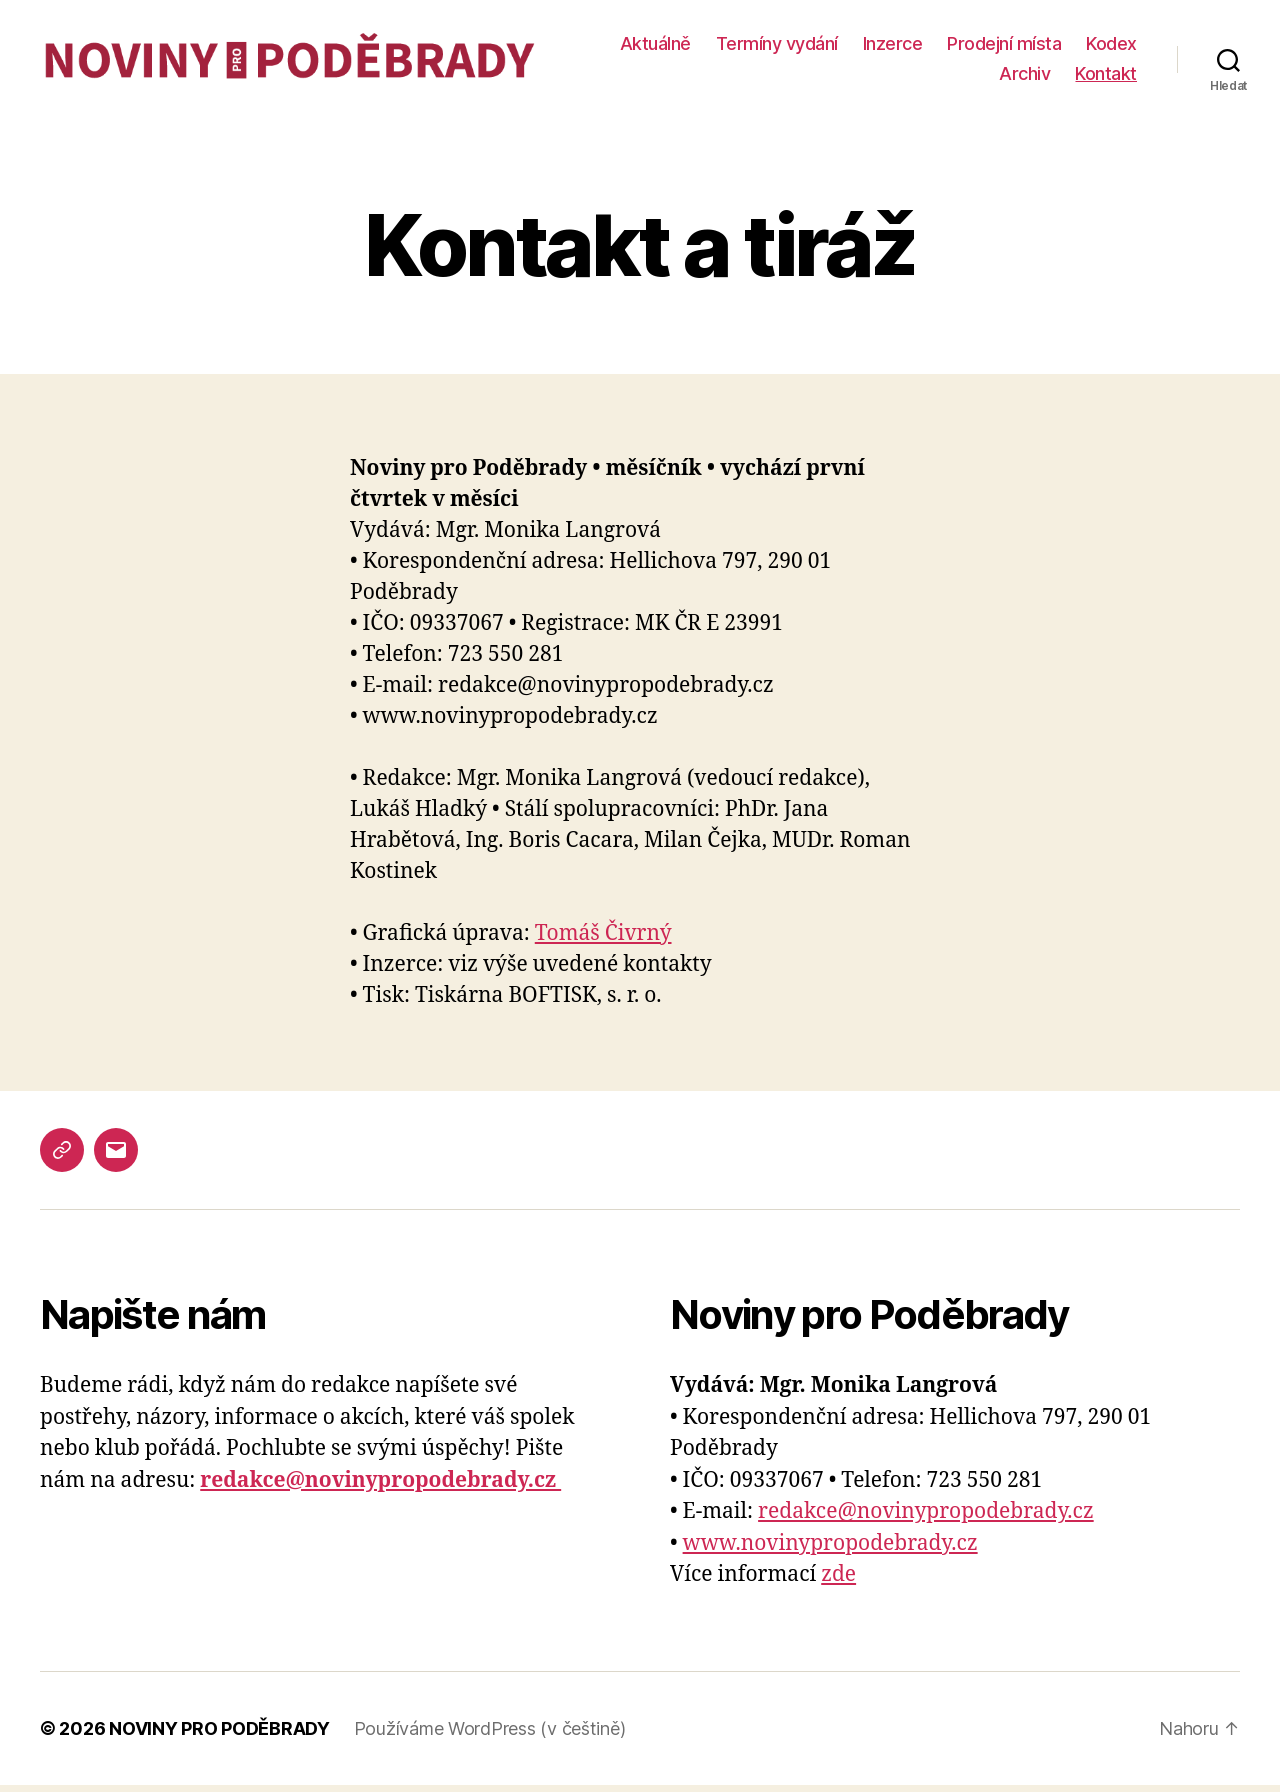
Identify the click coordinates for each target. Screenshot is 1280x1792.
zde (838, 1582)
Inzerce (968, 47)
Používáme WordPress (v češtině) (490, 1735)
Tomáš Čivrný (603, 940)
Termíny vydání (852, 47)
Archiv (1024, 77)
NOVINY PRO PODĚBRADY (219, 1735)
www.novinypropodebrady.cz (830, 1550)
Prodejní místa (1080, 47)
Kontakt (1106, 77)
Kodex (949, 77)
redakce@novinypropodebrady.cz (926, 1519)
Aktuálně (730, 47)
